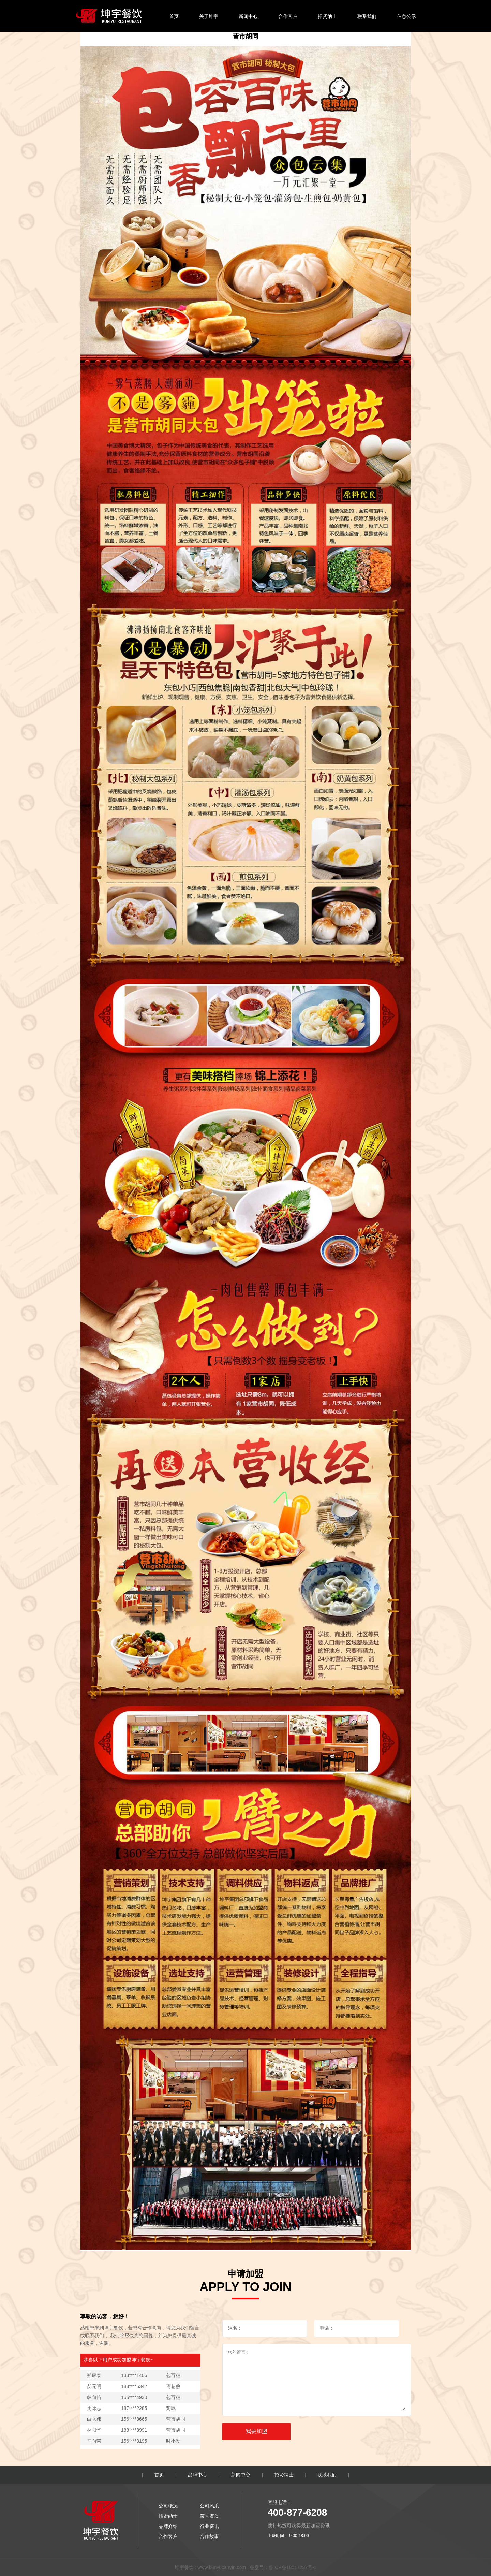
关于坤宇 (208, 16)
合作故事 (209, 2536)
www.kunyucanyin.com (221, 2567)
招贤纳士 (327, 16)
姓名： (235, 2328)
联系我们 (366, 16)
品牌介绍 (168, 2526)
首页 (174, 16)
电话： (326, 2328)
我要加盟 (256, 2431)
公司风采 (209, 2505)
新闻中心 (248, 16)
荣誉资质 (209, 2516)
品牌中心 (197, 2474)
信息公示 (406, 16)
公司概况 (168, 2505)
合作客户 (287, 16)
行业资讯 (209, 2526)
